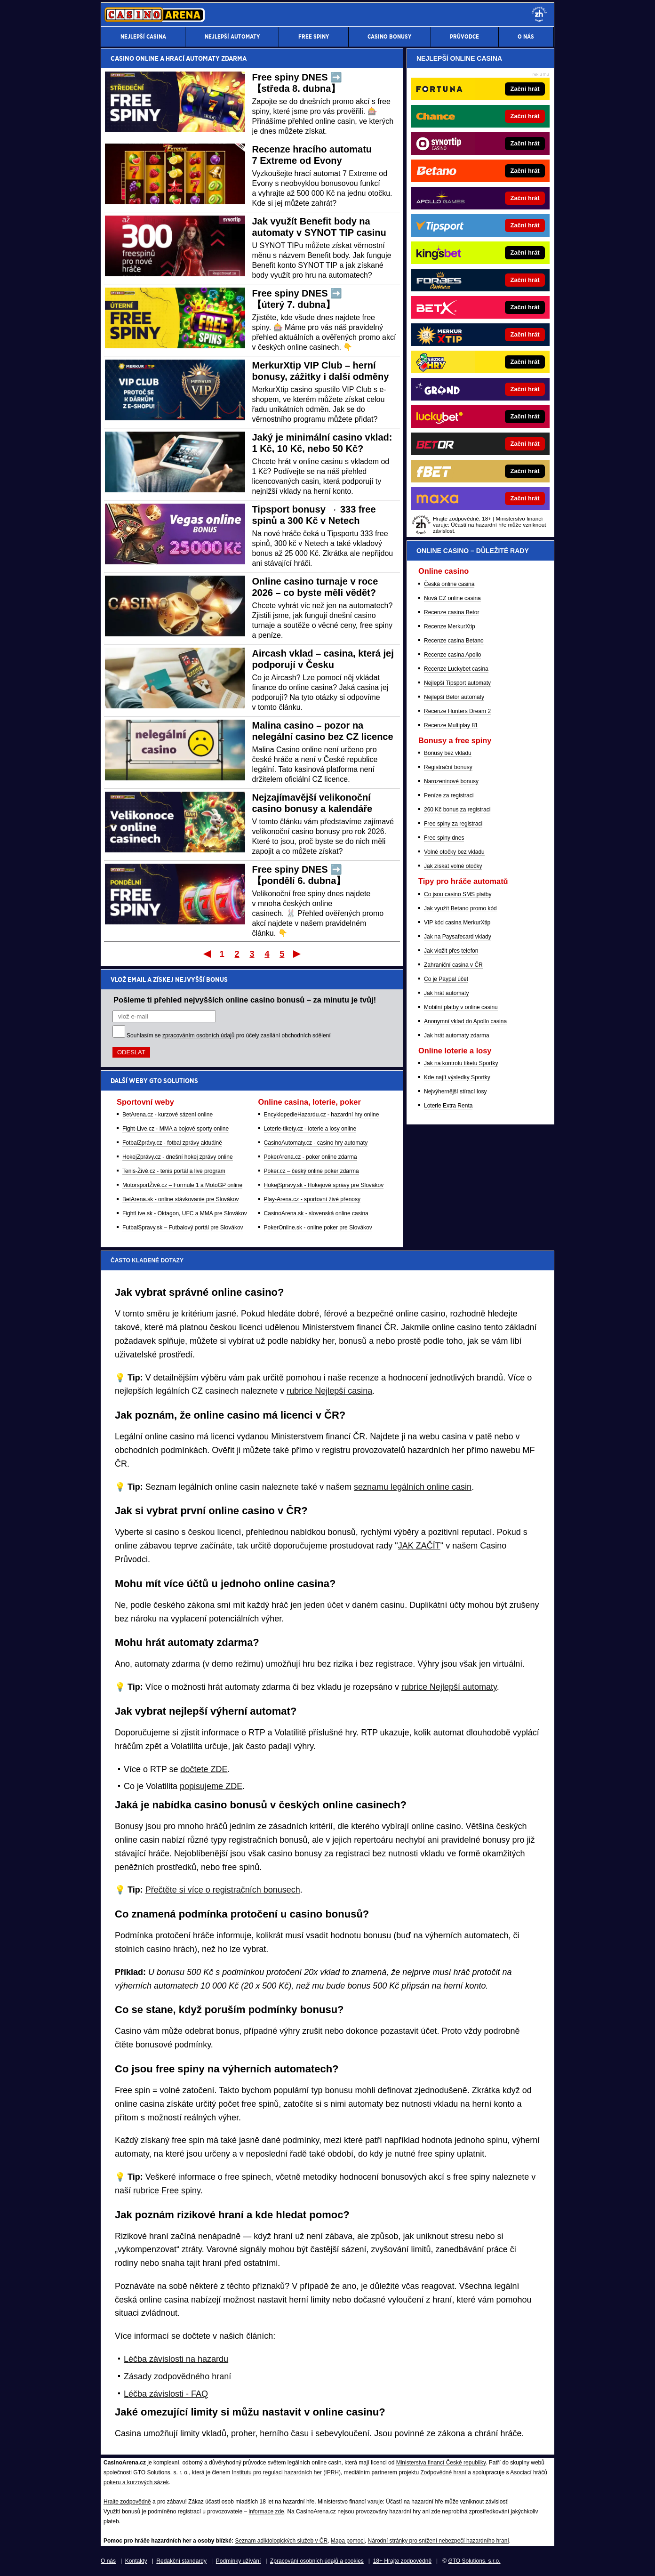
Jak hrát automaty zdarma (456, 1035)
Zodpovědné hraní (443, 2472)
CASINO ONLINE (135, 58)
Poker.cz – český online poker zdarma (311, 1171)
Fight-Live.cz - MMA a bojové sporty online (175, 1128)
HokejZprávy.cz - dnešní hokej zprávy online (177, 1157)
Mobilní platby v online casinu (461, 1007)
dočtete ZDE (203, 1769)
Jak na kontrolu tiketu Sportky (461, 1063)
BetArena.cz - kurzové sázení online (167, 1114)
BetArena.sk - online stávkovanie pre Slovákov (180, 1199)
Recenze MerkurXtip (449, 626)
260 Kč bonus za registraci (457, 809)
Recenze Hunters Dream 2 (457, 711)
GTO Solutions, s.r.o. (474, 2561)
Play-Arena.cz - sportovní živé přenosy (312, 1199)
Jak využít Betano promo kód (460, 908)
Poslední (297, 953)
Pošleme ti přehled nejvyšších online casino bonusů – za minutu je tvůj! (244, 999)
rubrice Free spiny (166, 2190)
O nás (108, 2561)
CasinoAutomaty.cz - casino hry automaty (316, 1143)
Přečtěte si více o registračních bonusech (222, 1889)
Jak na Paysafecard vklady (457, 936)
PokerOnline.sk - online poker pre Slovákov (318, 1227)
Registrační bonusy (448, 767)
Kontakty (136, 2561)
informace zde (266, 2511)
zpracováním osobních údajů (198, 1035)
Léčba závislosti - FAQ (166, 2394)
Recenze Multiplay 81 (451, 725)
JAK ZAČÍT (419, 1545)
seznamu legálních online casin (412, 1487)
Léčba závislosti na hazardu (176, 2359)
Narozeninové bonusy (451, 781)
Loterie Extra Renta (448, 1105)
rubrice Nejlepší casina (329, 1391)
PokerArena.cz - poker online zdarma (310, 1157)
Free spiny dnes (444, 838)
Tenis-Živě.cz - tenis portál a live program (173, 1171)
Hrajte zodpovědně (127, 2501)
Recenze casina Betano (454, 640)
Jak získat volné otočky (453, 866)
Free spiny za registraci (453, 823)
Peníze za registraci (448, 795)
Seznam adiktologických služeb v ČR (281, 2540)
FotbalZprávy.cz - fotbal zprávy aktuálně (172, 1143)
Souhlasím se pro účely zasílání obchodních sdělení (229, 1035)
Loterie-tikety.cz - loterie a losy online (310, 1128)
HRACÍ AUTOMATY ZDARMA (206, 58)
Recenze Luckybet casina (456, 669)
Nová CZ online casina (452, 598)
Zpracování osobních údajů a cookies (317, 2561)
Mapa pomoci (348, 2540)
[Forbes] (512, 280)
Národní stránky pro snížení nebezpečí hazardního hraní (438, 2540)
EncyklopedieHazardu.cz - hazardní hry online (321, 1114)
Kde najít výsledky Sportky (457, 1077)
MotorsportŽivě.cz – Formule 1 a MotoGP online (182, 1185)
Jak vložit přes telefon (451, 950)
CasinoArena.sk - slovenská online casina (316, 1213)
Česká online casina (449, 584)
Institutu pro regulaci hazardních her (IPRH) (286, 2472)
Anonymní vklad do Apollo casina (465, 1021)
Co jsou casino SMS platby (457, 894)
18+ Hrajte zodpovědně (402, 2561)
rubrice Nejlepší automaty (449, 1687)
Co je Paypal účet (446, 979)
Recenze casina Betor (451, 612)
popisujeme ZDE (211, 1786)
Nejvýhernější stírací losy (455, 1091)
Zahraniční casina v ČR (453, 965)
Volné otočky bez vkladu (454, 852)
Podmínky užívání (238, 2561)
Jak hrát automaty (446, 993)
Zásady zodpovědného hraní (177, 2376)
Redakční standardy (181, 2561)
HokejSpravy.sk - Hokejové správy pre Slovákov (324, 1185)
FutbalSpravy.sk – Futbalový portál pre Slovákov (182, 1227)
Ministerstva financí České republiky (441, 2462)
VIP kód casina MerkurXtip (457, 922)
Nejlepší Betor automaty (454, 697)
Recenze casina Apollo (452, 654)
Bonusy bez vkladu (447, 753)
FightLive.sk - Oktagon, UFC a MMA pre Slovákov (184, 1213)
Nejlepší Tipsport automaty (457, 683)
